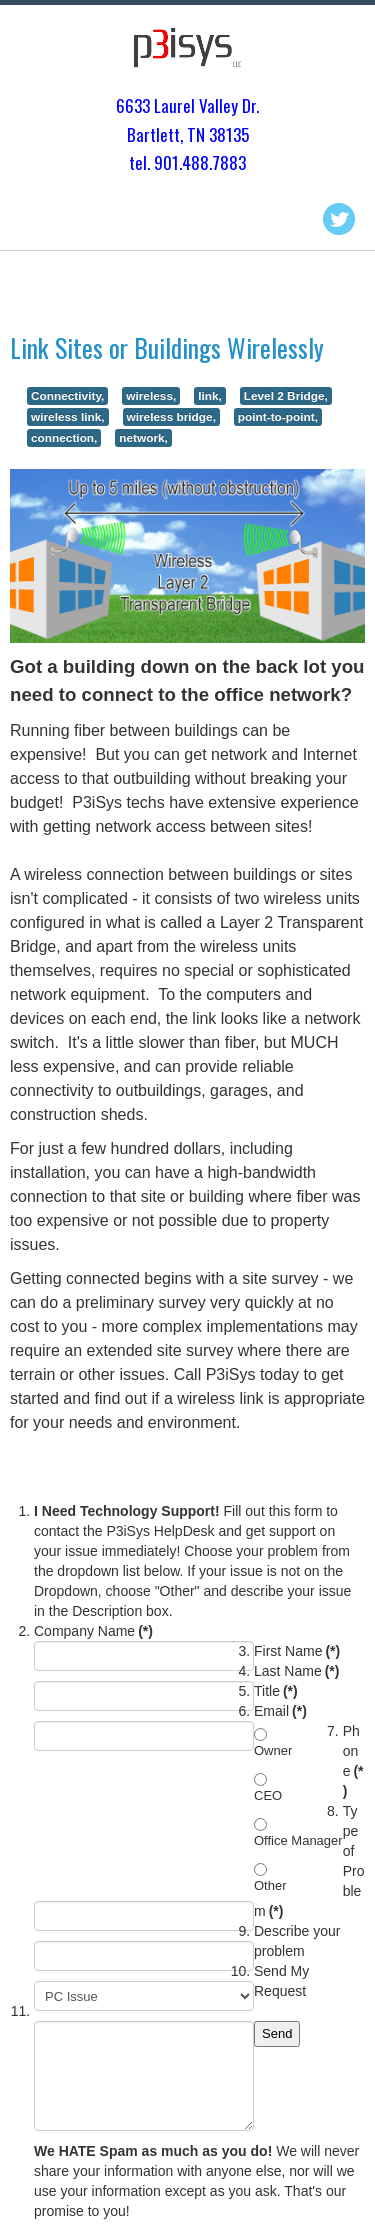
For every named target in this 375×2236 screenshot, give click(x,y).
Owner (273, 1750)
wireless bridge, (171, 417)
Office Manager (298, 1840)
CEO (268, 1795)
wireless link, (68, 417)
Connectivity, (67, 396)
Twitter (339, 219)
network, (143, 438)
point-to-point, (278, 417)
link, (210, 396)
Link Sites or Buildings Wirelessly (167, 347)
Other (270, 1885)
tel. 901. (155, 162)
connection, (64, 438)
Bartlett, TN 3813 (184, 134)
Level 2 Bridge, (286, 396)
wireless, (151, 396)
